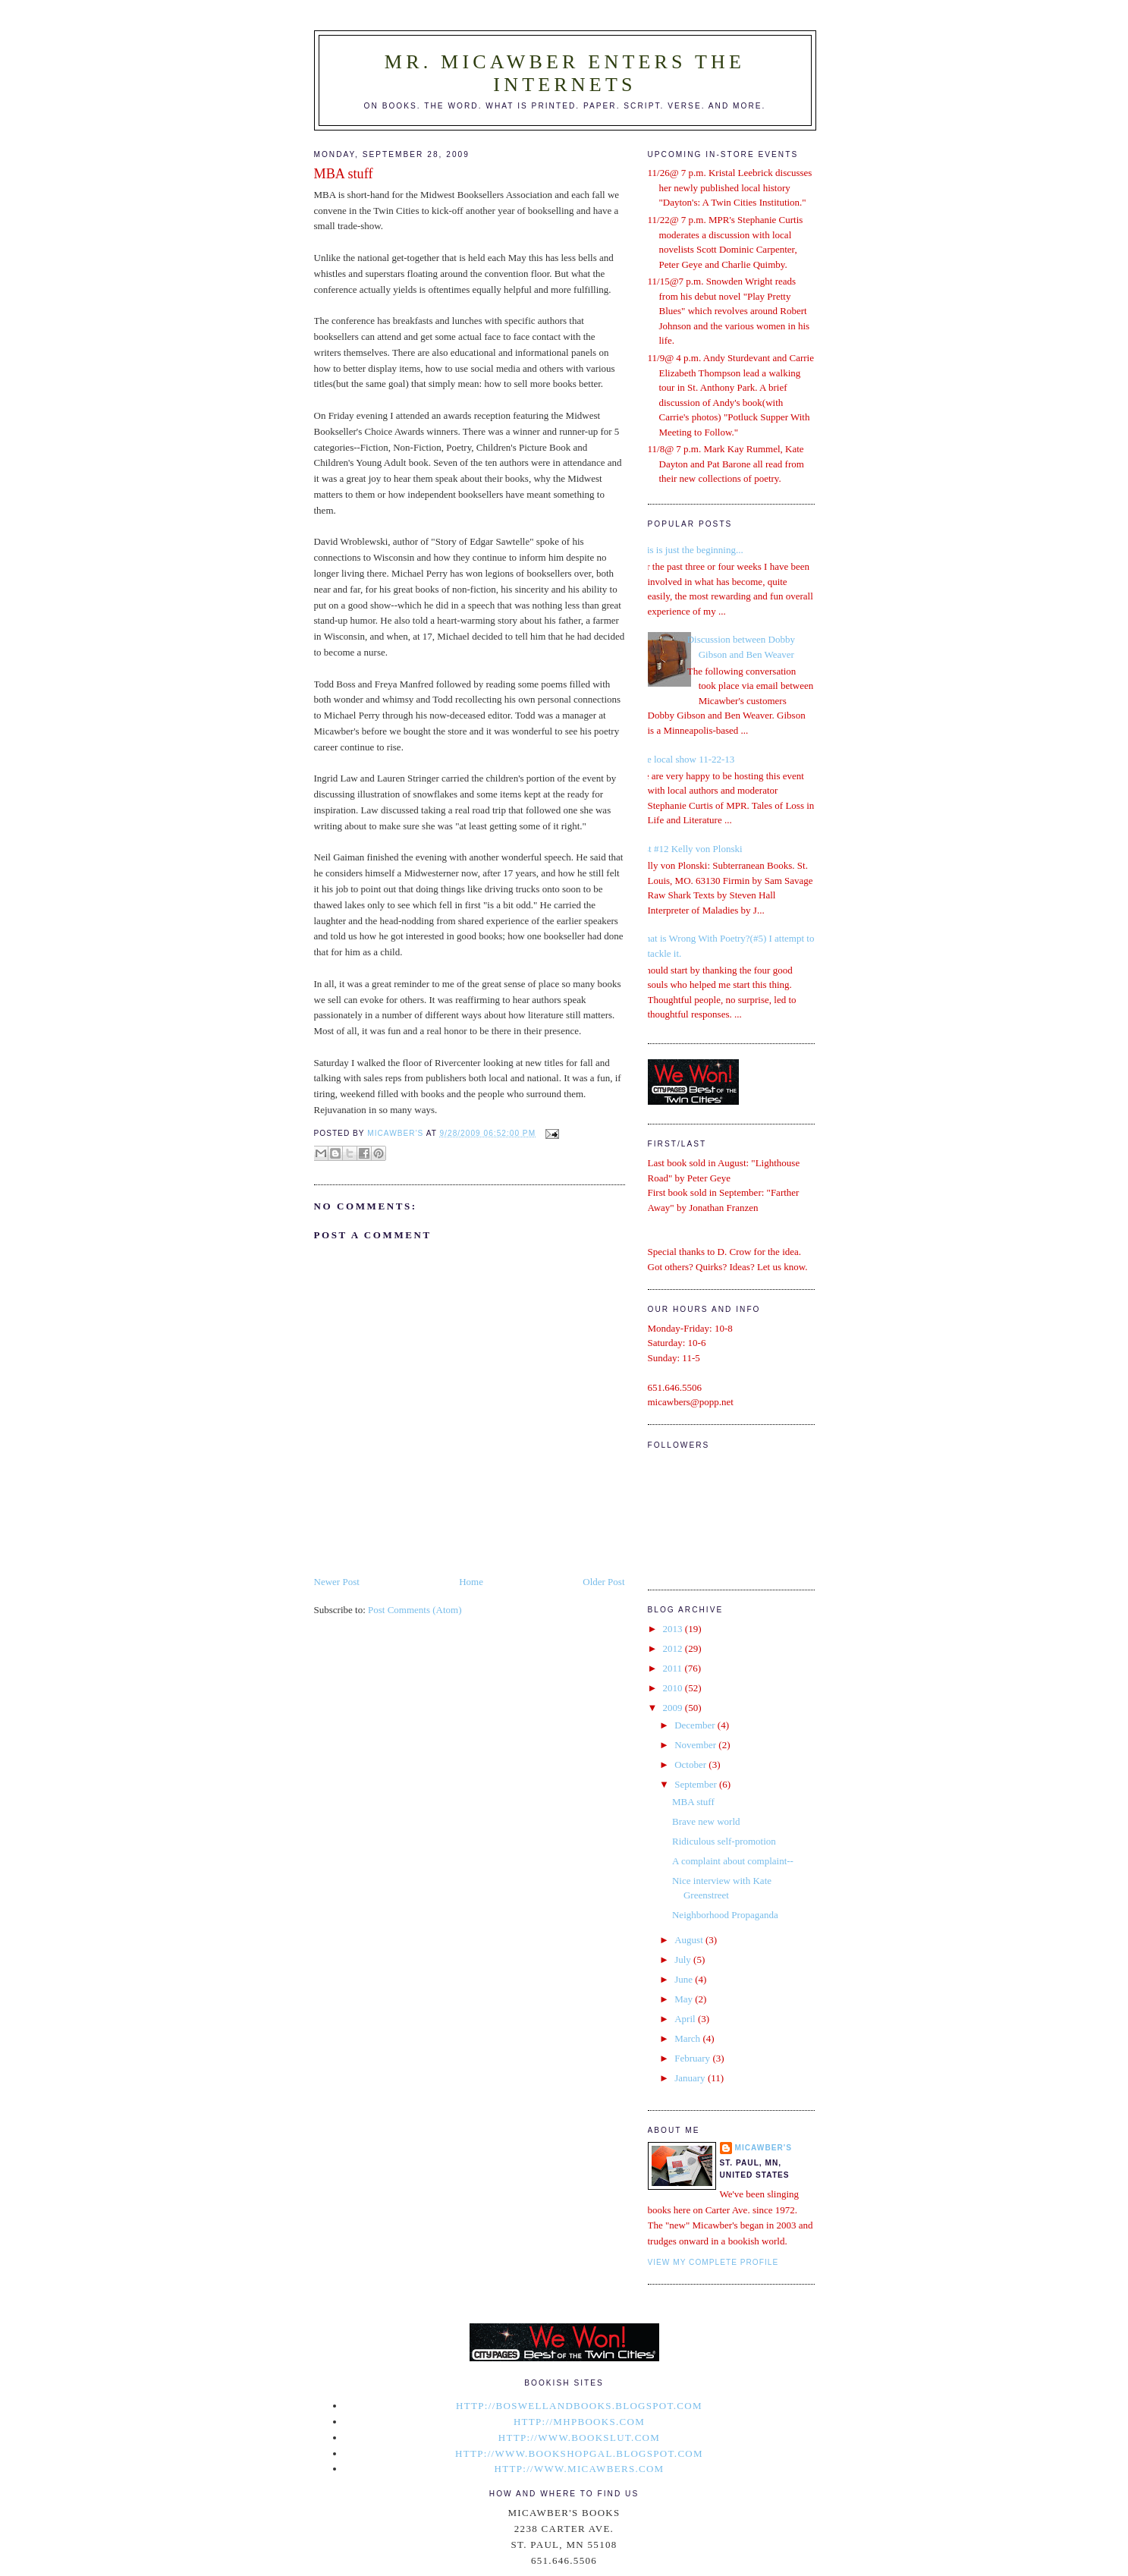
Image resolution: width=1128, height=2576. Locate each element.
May (684, 1999)
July (683, 1959)
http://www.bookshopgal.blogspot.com (579, 2453)
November (696, 1744)
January (691, 2078)
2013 (674, 1628)
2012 (674, 1648)
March (688, 2038)
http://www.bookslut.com (579, 2437)
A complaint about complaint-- (732, 1861)
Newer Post (337, 1581)
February (693, 2058)
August (689, 1939)
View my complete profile (713, 2262)
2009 (674, 1707)
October (691, 1764)
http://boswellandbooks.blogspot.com (579, 2405)
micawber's (764, 2148)
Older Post (603, 1581)
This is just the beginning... (689, 549)
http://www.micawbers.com (580, 2468)
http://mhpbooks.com (579, 2421)
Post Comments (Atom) (415, 1609)
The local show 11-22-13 (685, 759)
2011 (674, 1668)
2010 (674, 1688)
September (696, 1784)
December (696, 1725)
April (686, 2018)
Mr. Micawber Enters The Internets (565, 73)
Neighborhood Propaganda (725, 1914)
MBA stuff (693, 1801)
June (684, 1979)
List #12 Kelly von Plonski (689, 848)
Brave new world (706, 1821)
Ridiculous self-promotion (724, 1841)
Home (471, 1581)
